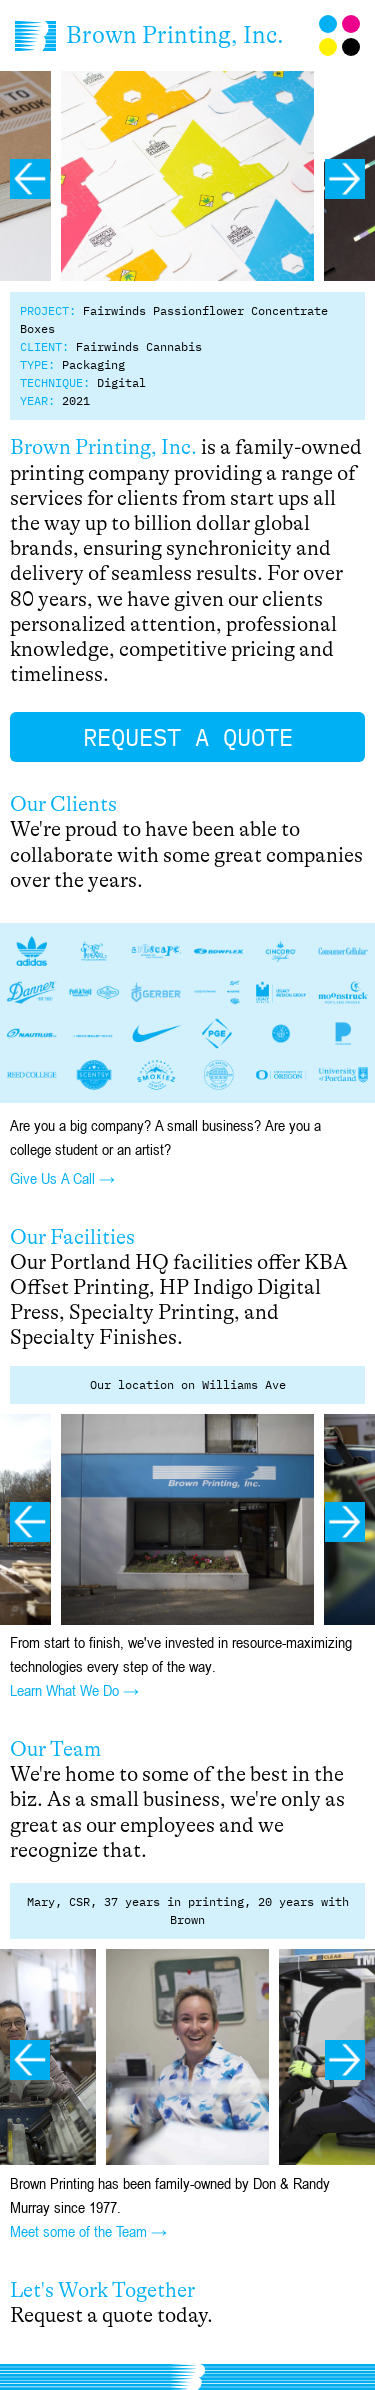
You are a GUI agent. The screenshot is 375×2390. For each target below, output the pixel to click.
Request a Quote (188, 737)
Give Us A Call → (62, 1178)
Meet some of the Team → (88, 2231)
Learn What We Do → (74, 1690)
